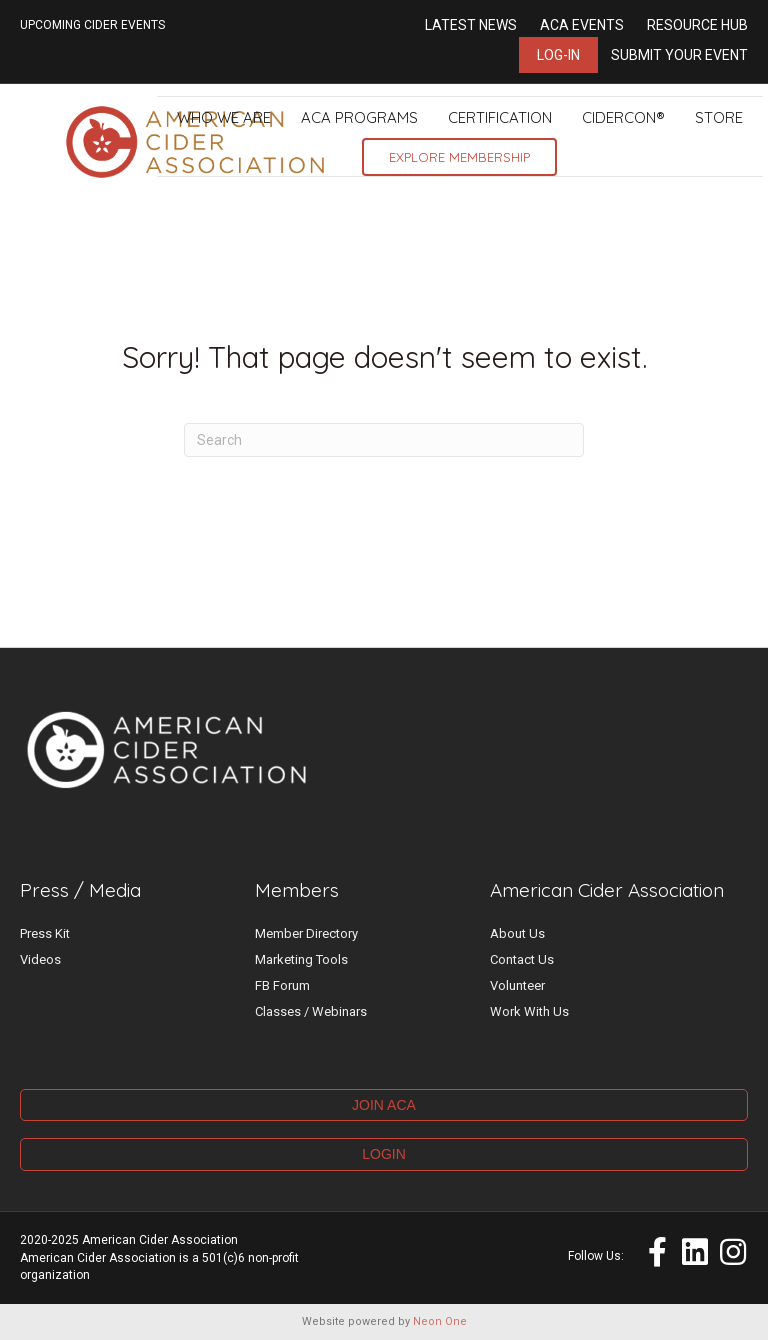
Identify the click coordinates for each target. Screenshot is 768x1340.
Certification (500, 117)
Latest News (471, 25)
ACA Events (582, 25)
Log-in (558, 55)
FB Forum (282, 985)
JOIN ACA (384, 1105)
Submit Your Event (679, 55)
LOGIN (384, 1154)
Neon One (440, 1321)
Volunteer (517, 985)
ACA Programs (359, 117)
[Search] (384, 440)
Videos (40, 959)
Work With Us (529, 1011)
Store (719, 117)
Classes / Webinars (311, 1011)
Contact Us (522, 959)
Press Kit (45, 933)
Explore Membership (459, 157)
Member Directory (306, 933)
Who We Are (224, 117)
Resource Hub (697, 25)
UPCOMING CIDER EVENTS (92, 25)
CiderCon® (623, 117)
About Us (517, 933)
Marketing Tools (301, 959)
